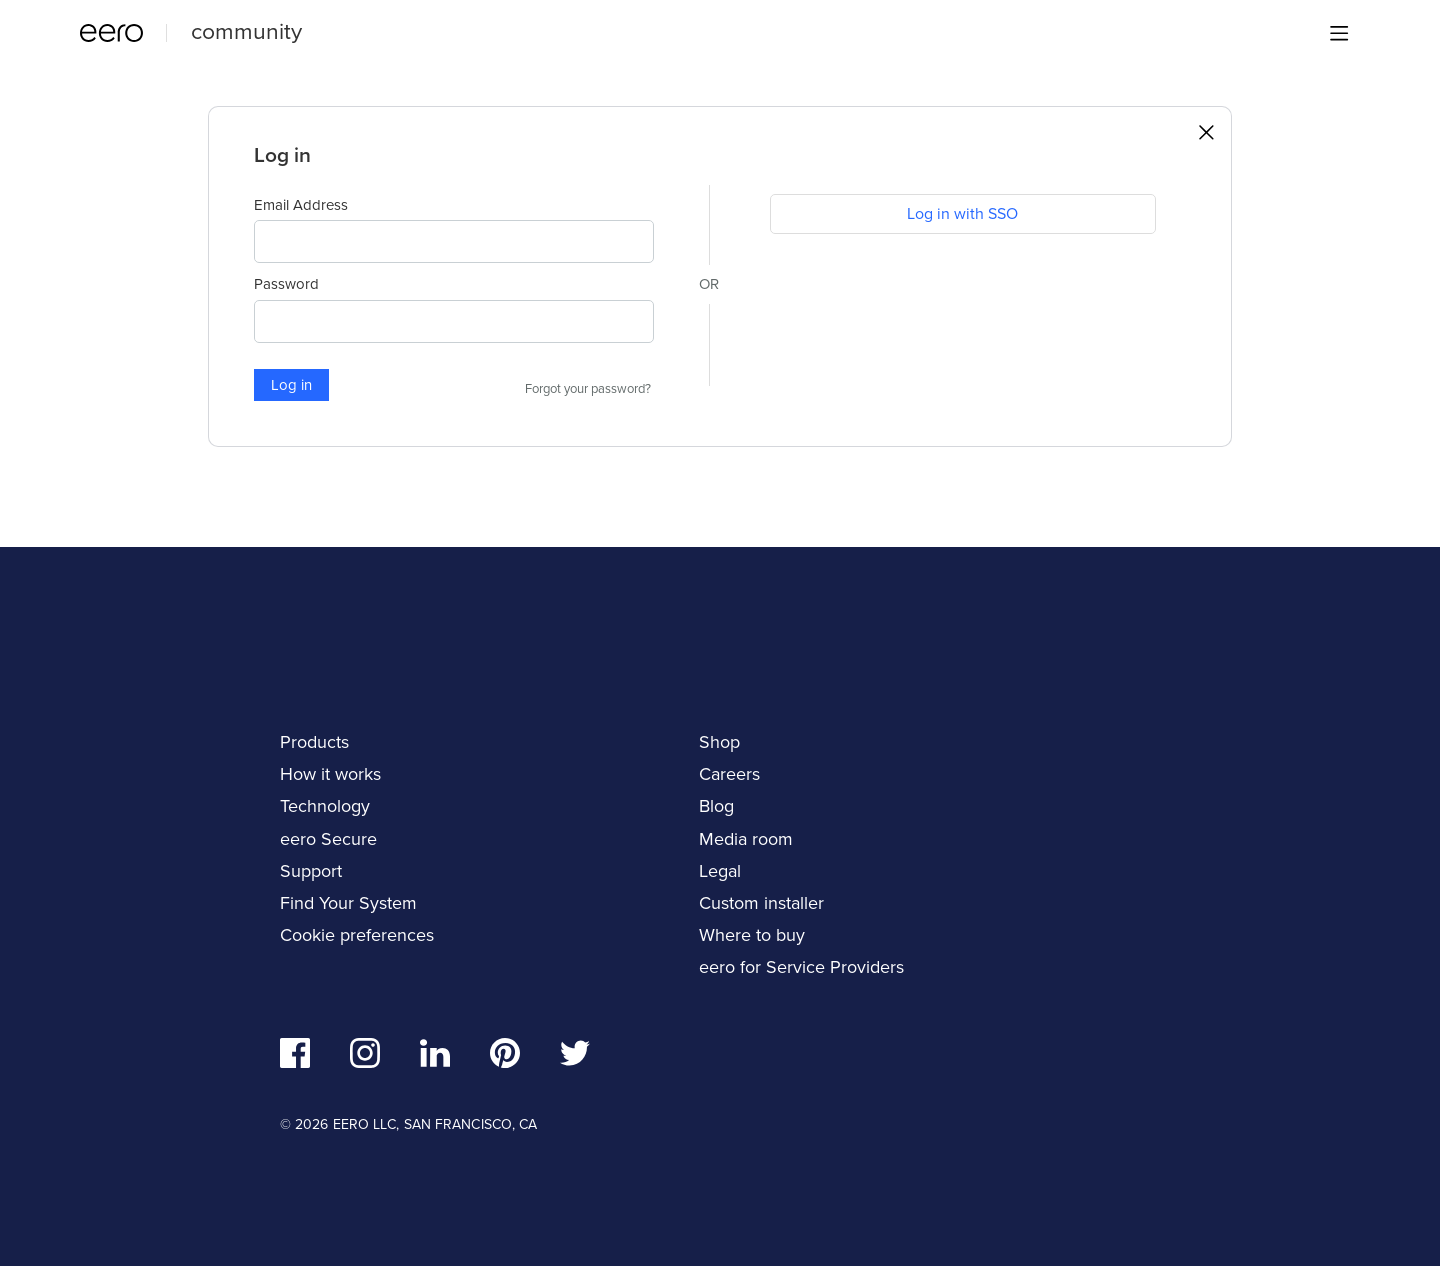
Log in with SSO (962, 213)
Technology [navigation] (325, 806)
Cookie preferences (357, 935)
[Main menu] (1339, 33)
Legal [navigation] (720, 871)
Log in (291, 385)
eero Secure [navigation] (328, 839)
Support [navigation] (311, 871)
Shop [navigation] (719, 742)
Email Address (301, 205)
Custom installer (761, 903)
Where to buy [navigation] (752, 935)
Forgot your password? (588, 389)
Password (286, 284)
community (246, 31)
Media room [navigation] (746, 839)
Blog (716, 806)
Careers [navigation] (729, 774)
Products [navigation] (314, 742)
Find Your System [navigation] (348, 903)
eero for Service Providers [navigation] (801, 967)
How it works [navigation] (330, 774)
